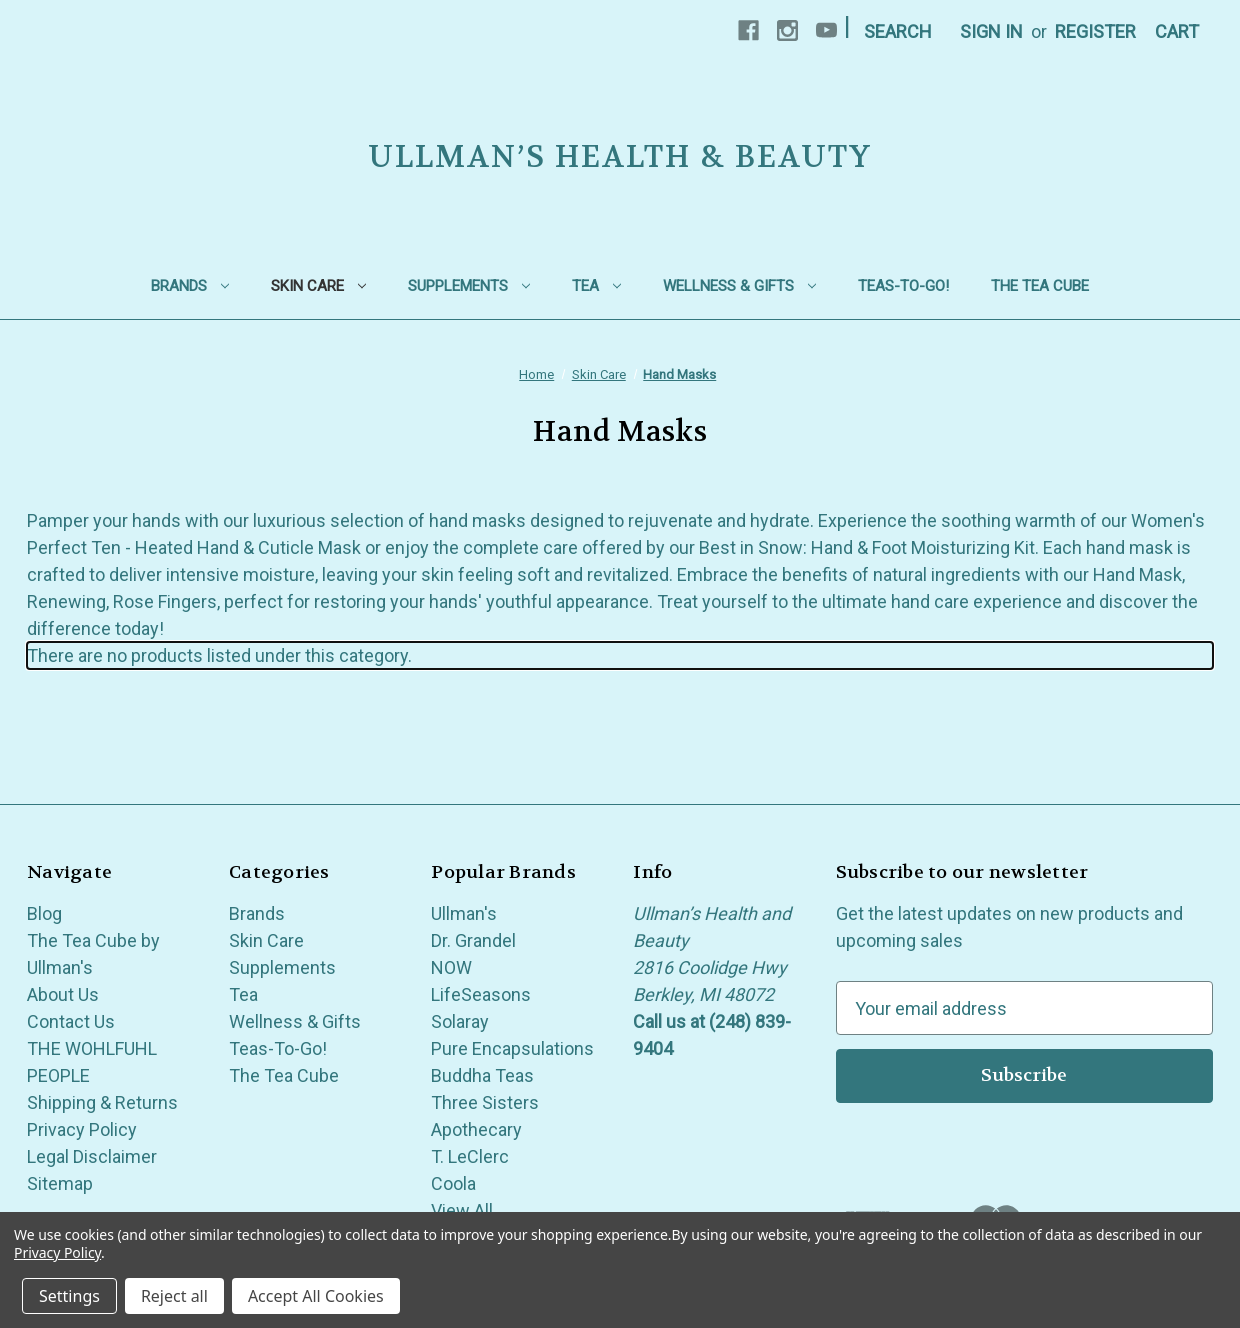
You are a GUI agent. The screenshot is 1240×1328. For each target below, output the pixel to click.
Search (898, 31)
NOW (451, 967)
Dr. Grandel (473, 940)
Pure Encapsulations (512, 1048)
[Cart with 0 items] (1177, 31)
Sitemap (60, 1183)
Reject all (174, 1296)
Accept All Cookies (316, 1296)
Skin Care (318, 286)
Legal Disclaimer (92, 1156)
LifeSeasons (481, 994)
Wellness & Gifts (739, 286)
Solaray (460, 1021)
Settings (69, 1296)
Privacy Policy (82, 1129)
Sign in (991, 31)
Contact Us (71, 1021)
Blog (44, 913)
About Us (63, 994)
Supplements (469, 286)
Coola (453, 1183)
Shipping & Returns (102, 1102)
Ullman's (464, 913)
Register (1095, 31)
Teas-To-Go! (903, 286)
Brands (190, 286)
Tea (596, 286)
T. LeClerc (470, 1156)
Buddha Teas (482, 1075)
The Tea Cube (1040, 286)
